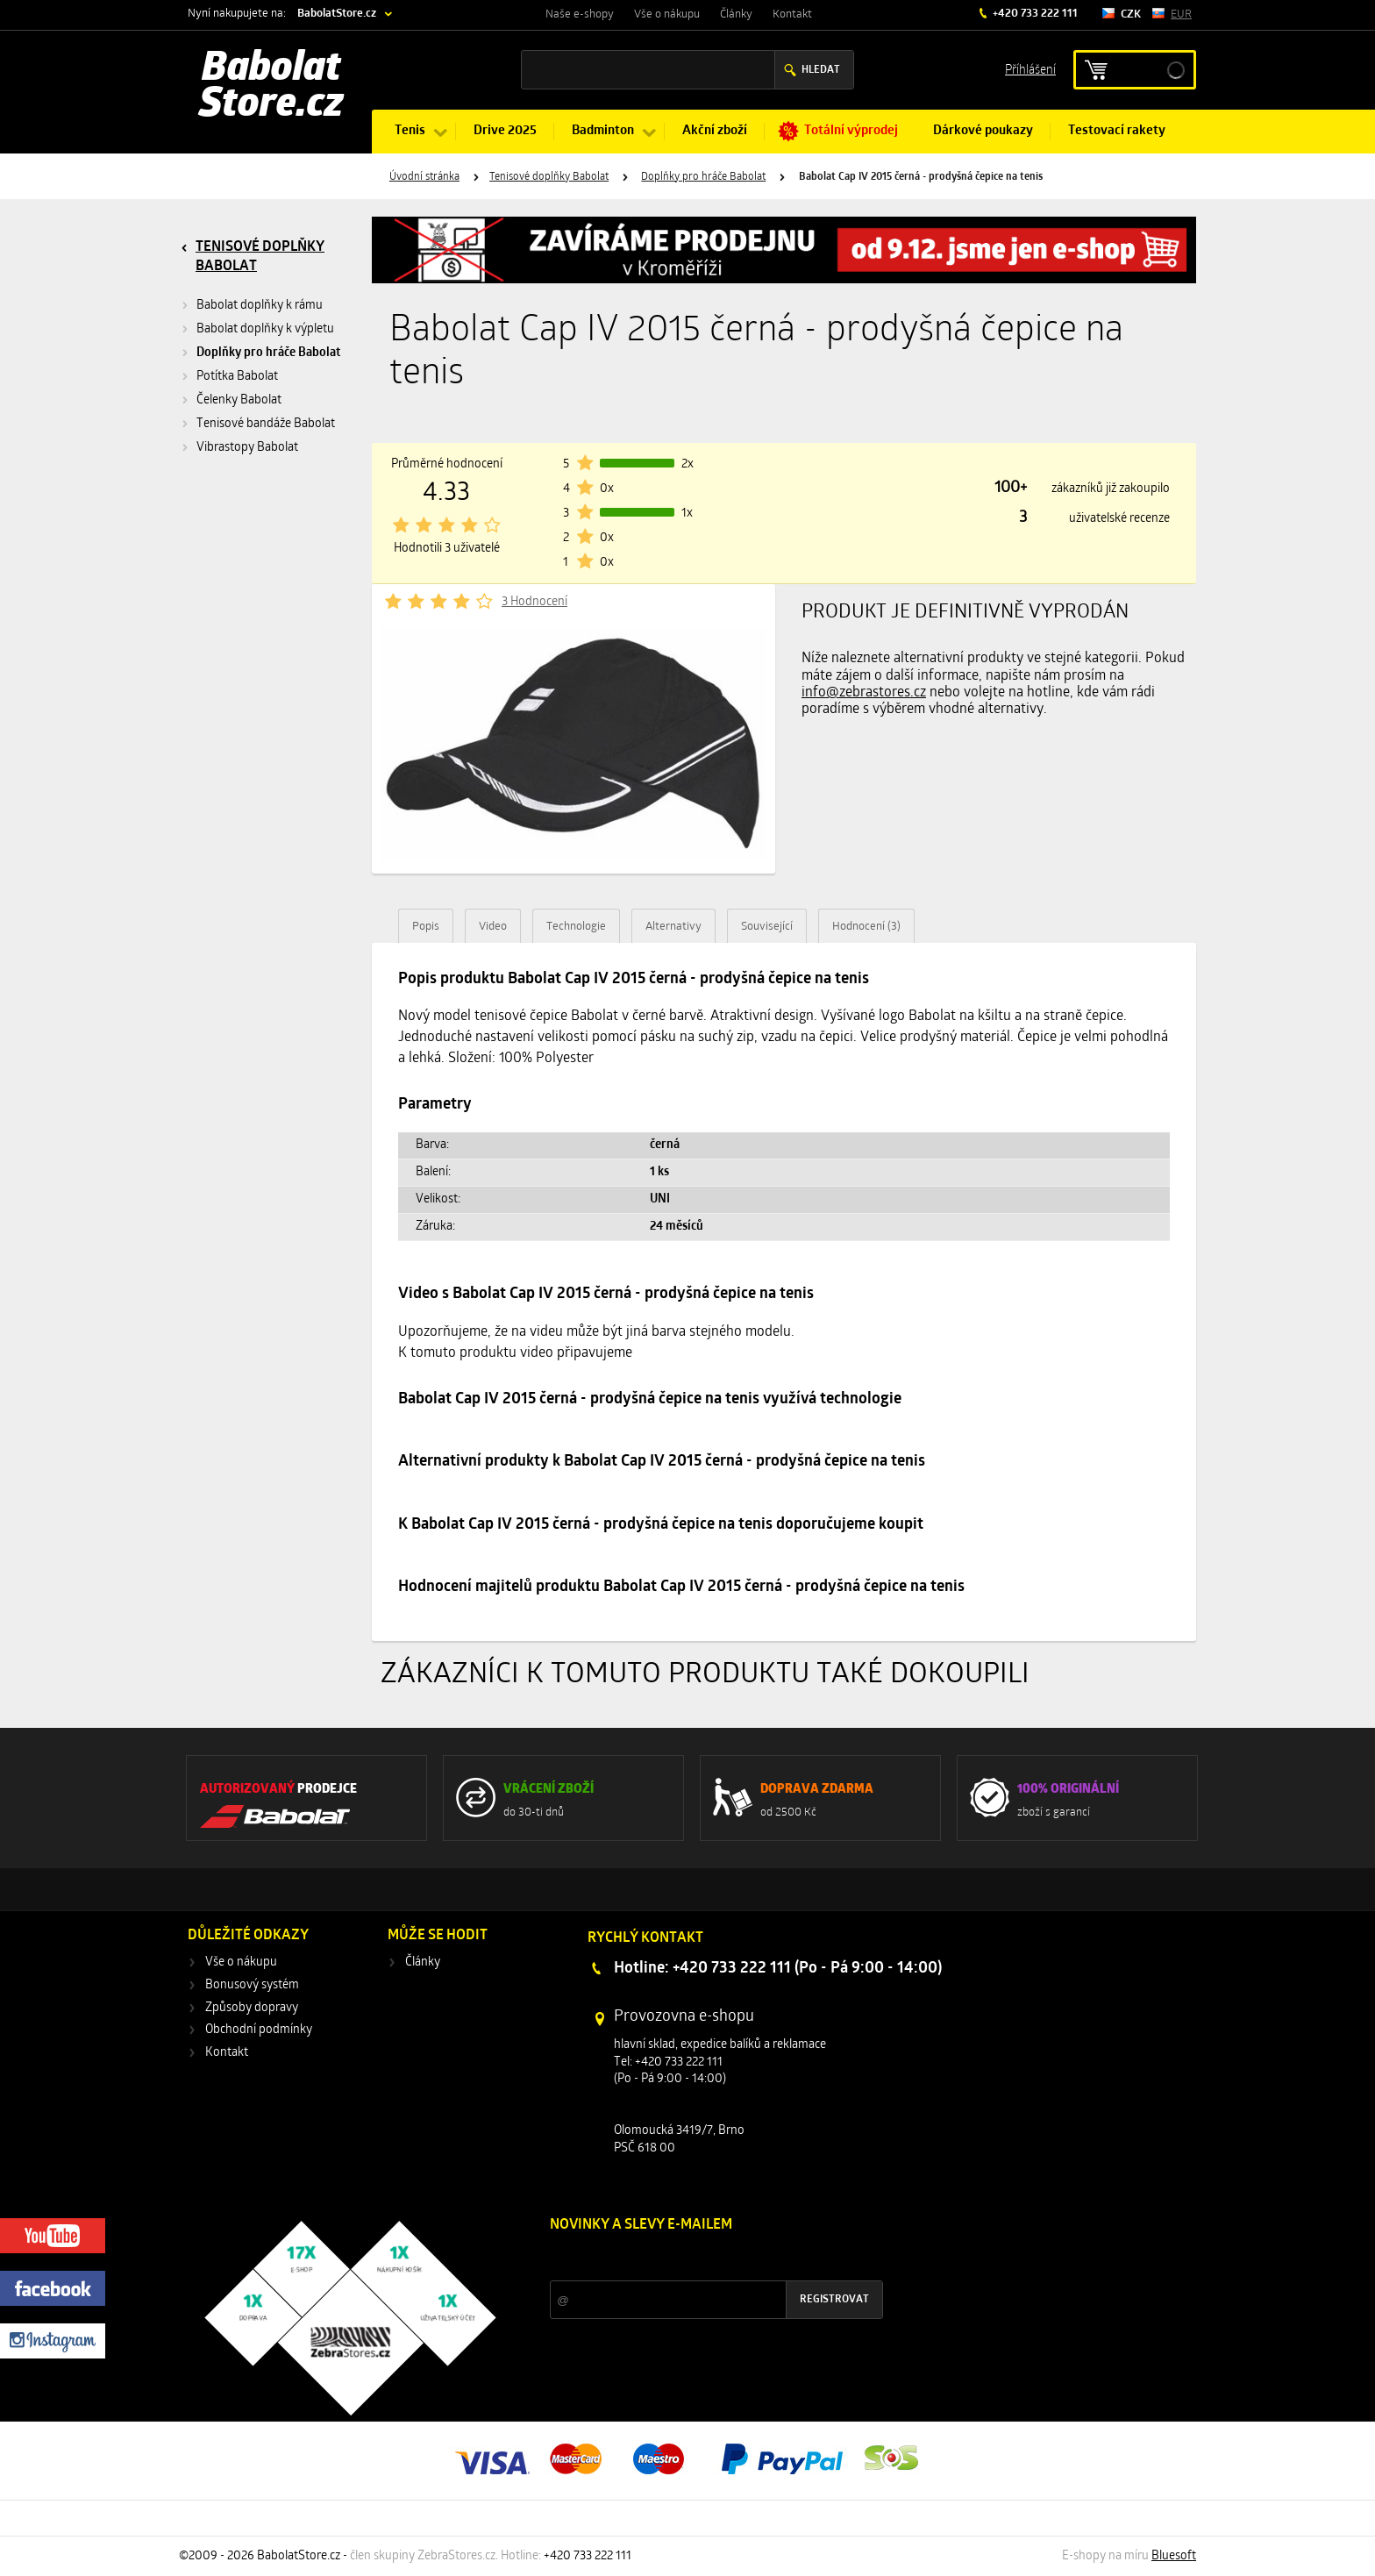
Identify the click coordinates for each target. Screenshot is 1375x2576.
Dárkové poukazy (983, 131)
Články (736, 14)
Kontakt (792, 14)
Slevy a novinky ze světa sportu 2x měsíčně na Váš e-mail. (700, 2258)
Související (767, 926)
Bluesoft (1173, 2556)
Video (493, 926)
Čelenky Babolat (238, 400)
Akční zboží (714, 131)
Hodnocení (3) (866, 926)
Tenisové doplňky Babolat (549, 177)
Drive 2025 (505, 131)
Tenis (410, 131)
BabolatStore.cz (336, 13)
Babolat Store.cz (271, 87)
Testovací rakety (1116, 131)
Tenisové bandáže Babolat (265, 424)
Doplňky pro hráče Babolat (703, 177)
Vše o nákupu (667, 14)
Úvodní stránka (424, 177)
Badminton (603, 131)
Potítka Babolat (237, 376)
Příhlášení (1030, 69)
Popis (425, 926)
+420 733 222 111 (1034, 13)
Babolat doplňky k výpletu (265, 329)
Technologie (576, 926)
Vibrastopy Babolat (247, 447)
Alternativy (673, 926)
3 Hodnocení (534, 602)
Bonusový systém (252, 1985)
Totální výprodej (851, 131)
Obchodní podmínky (258, 2030)
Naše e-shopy (579, 14)
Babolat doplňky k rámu (259, 305)
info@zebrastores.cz (863, 693)
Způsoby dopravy (251, 2008)
